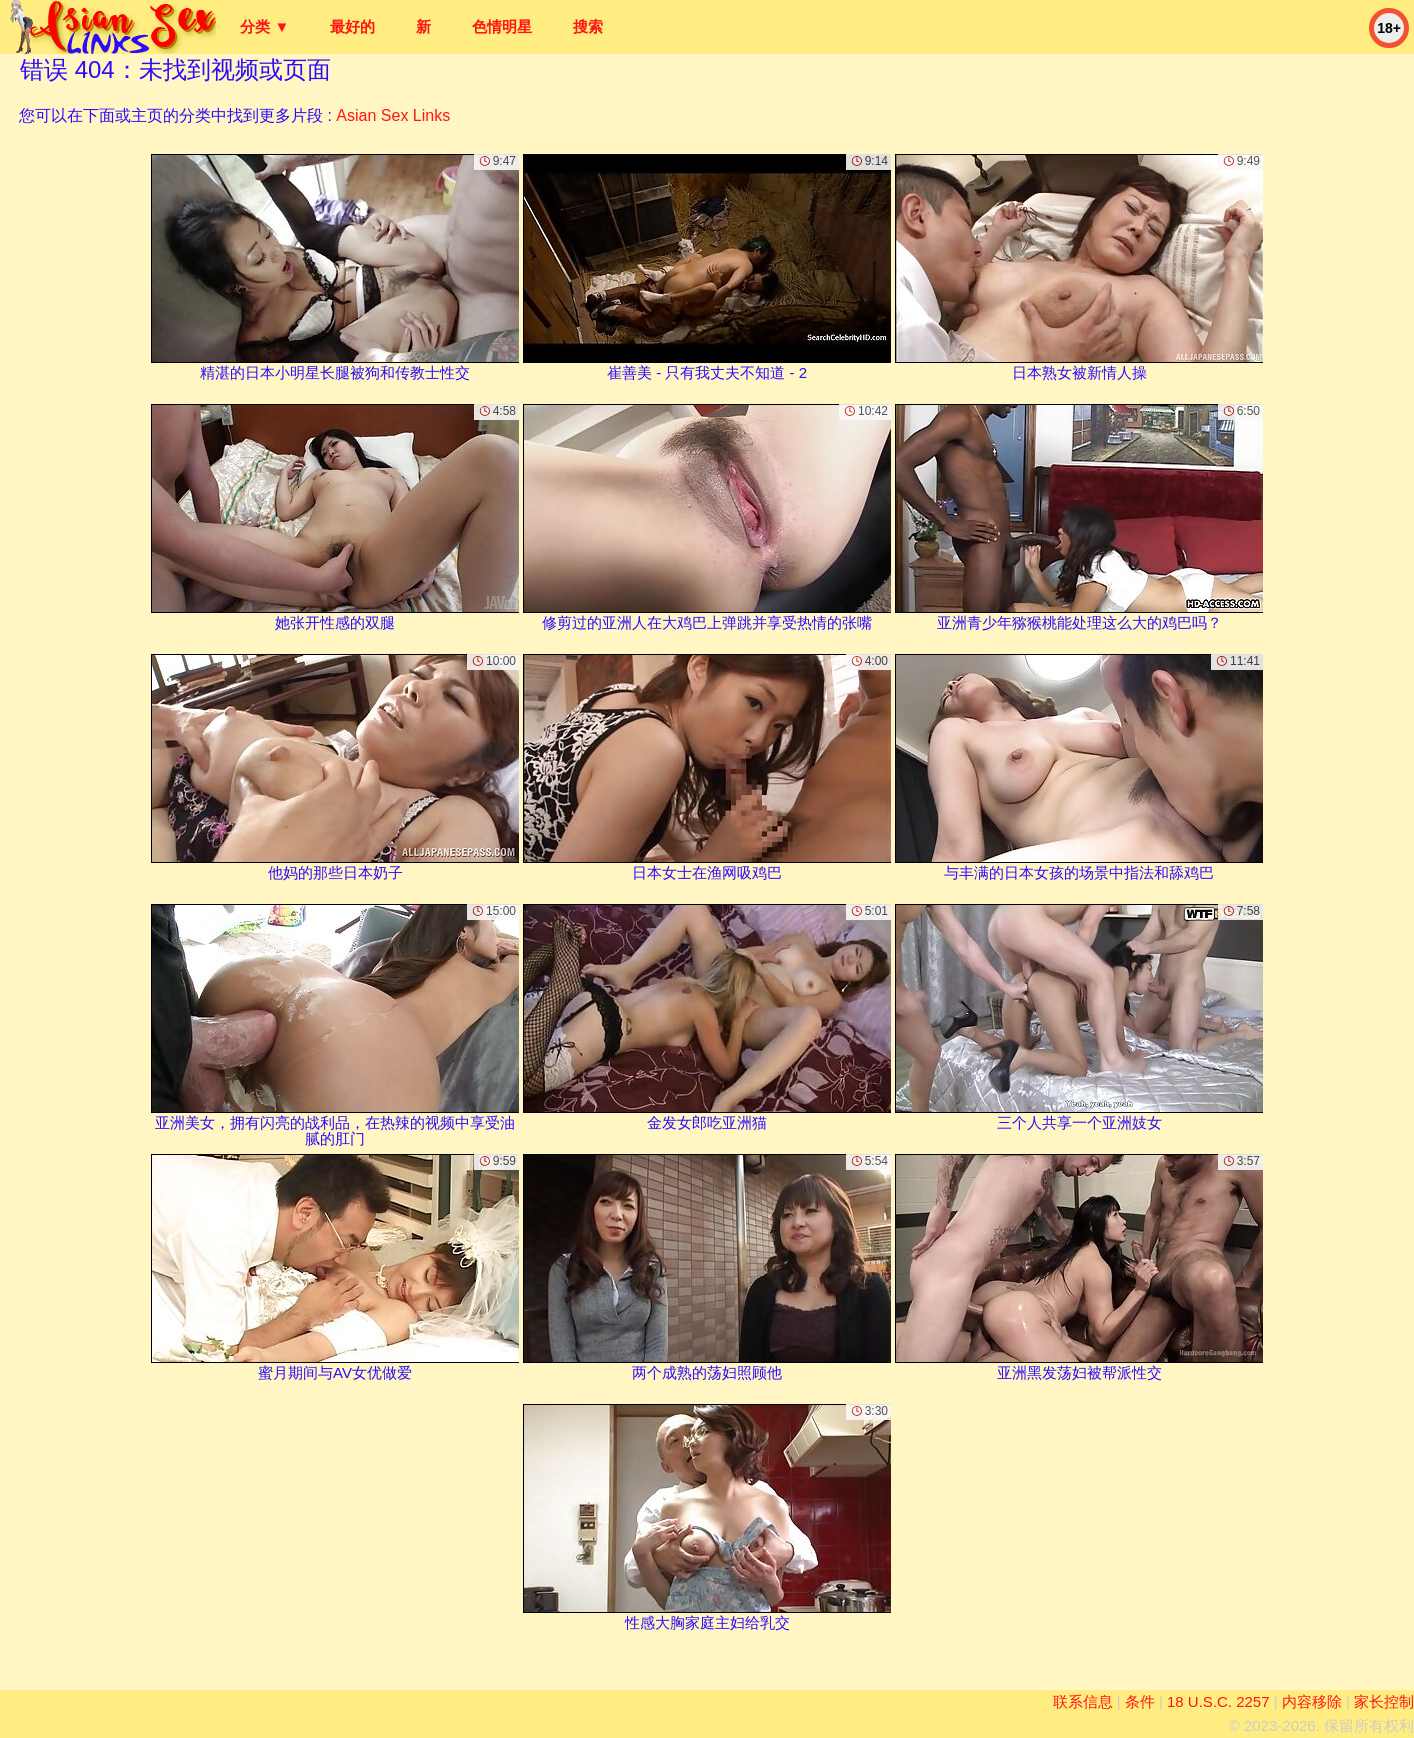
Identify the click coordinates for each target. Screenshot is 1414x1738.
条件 (1140, 1701)
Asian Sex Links (393, 115)
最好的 (352, 26)
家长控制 (1384, 1701)
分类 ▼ (264, 26)
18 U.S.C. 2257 (1218, 1701)
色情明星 (502, 26)
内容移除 (1312, 1701)
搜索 (588, 26)
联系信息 (1083, 1701)
